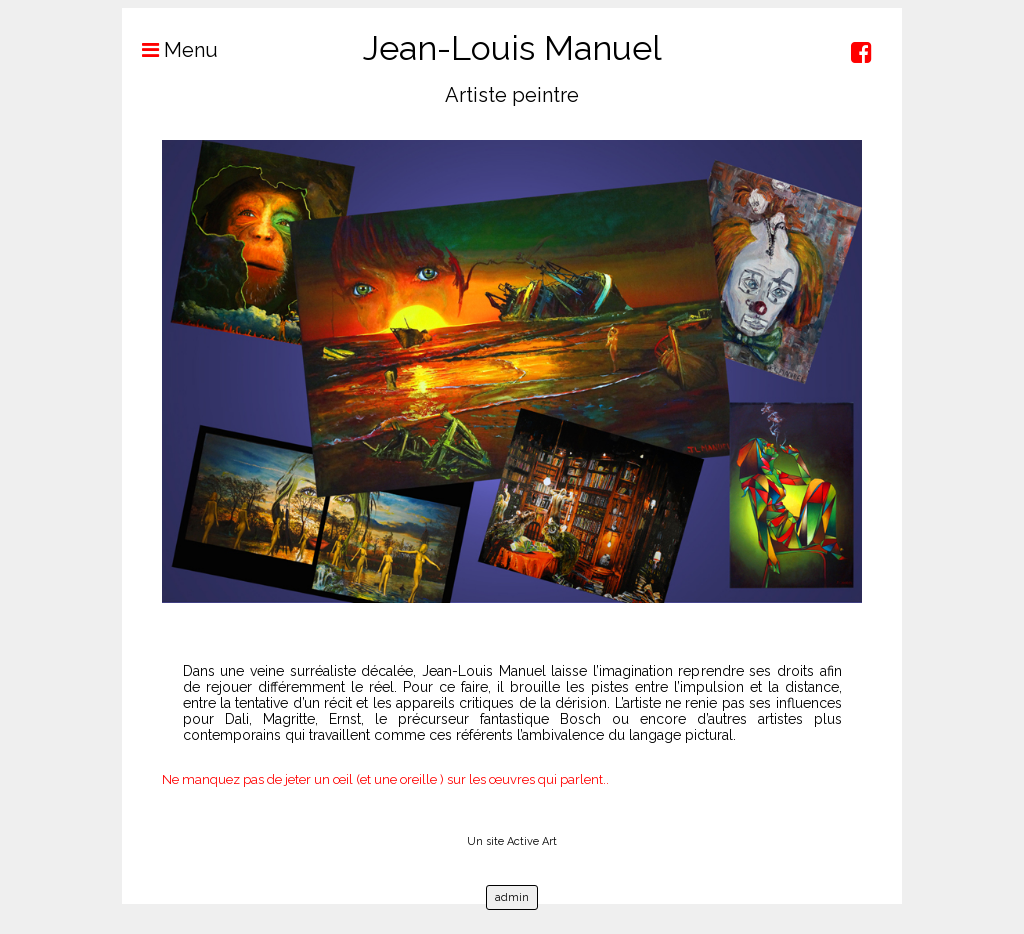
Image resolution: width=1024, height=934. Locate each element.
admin (512, 897)
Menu (170, 50)
